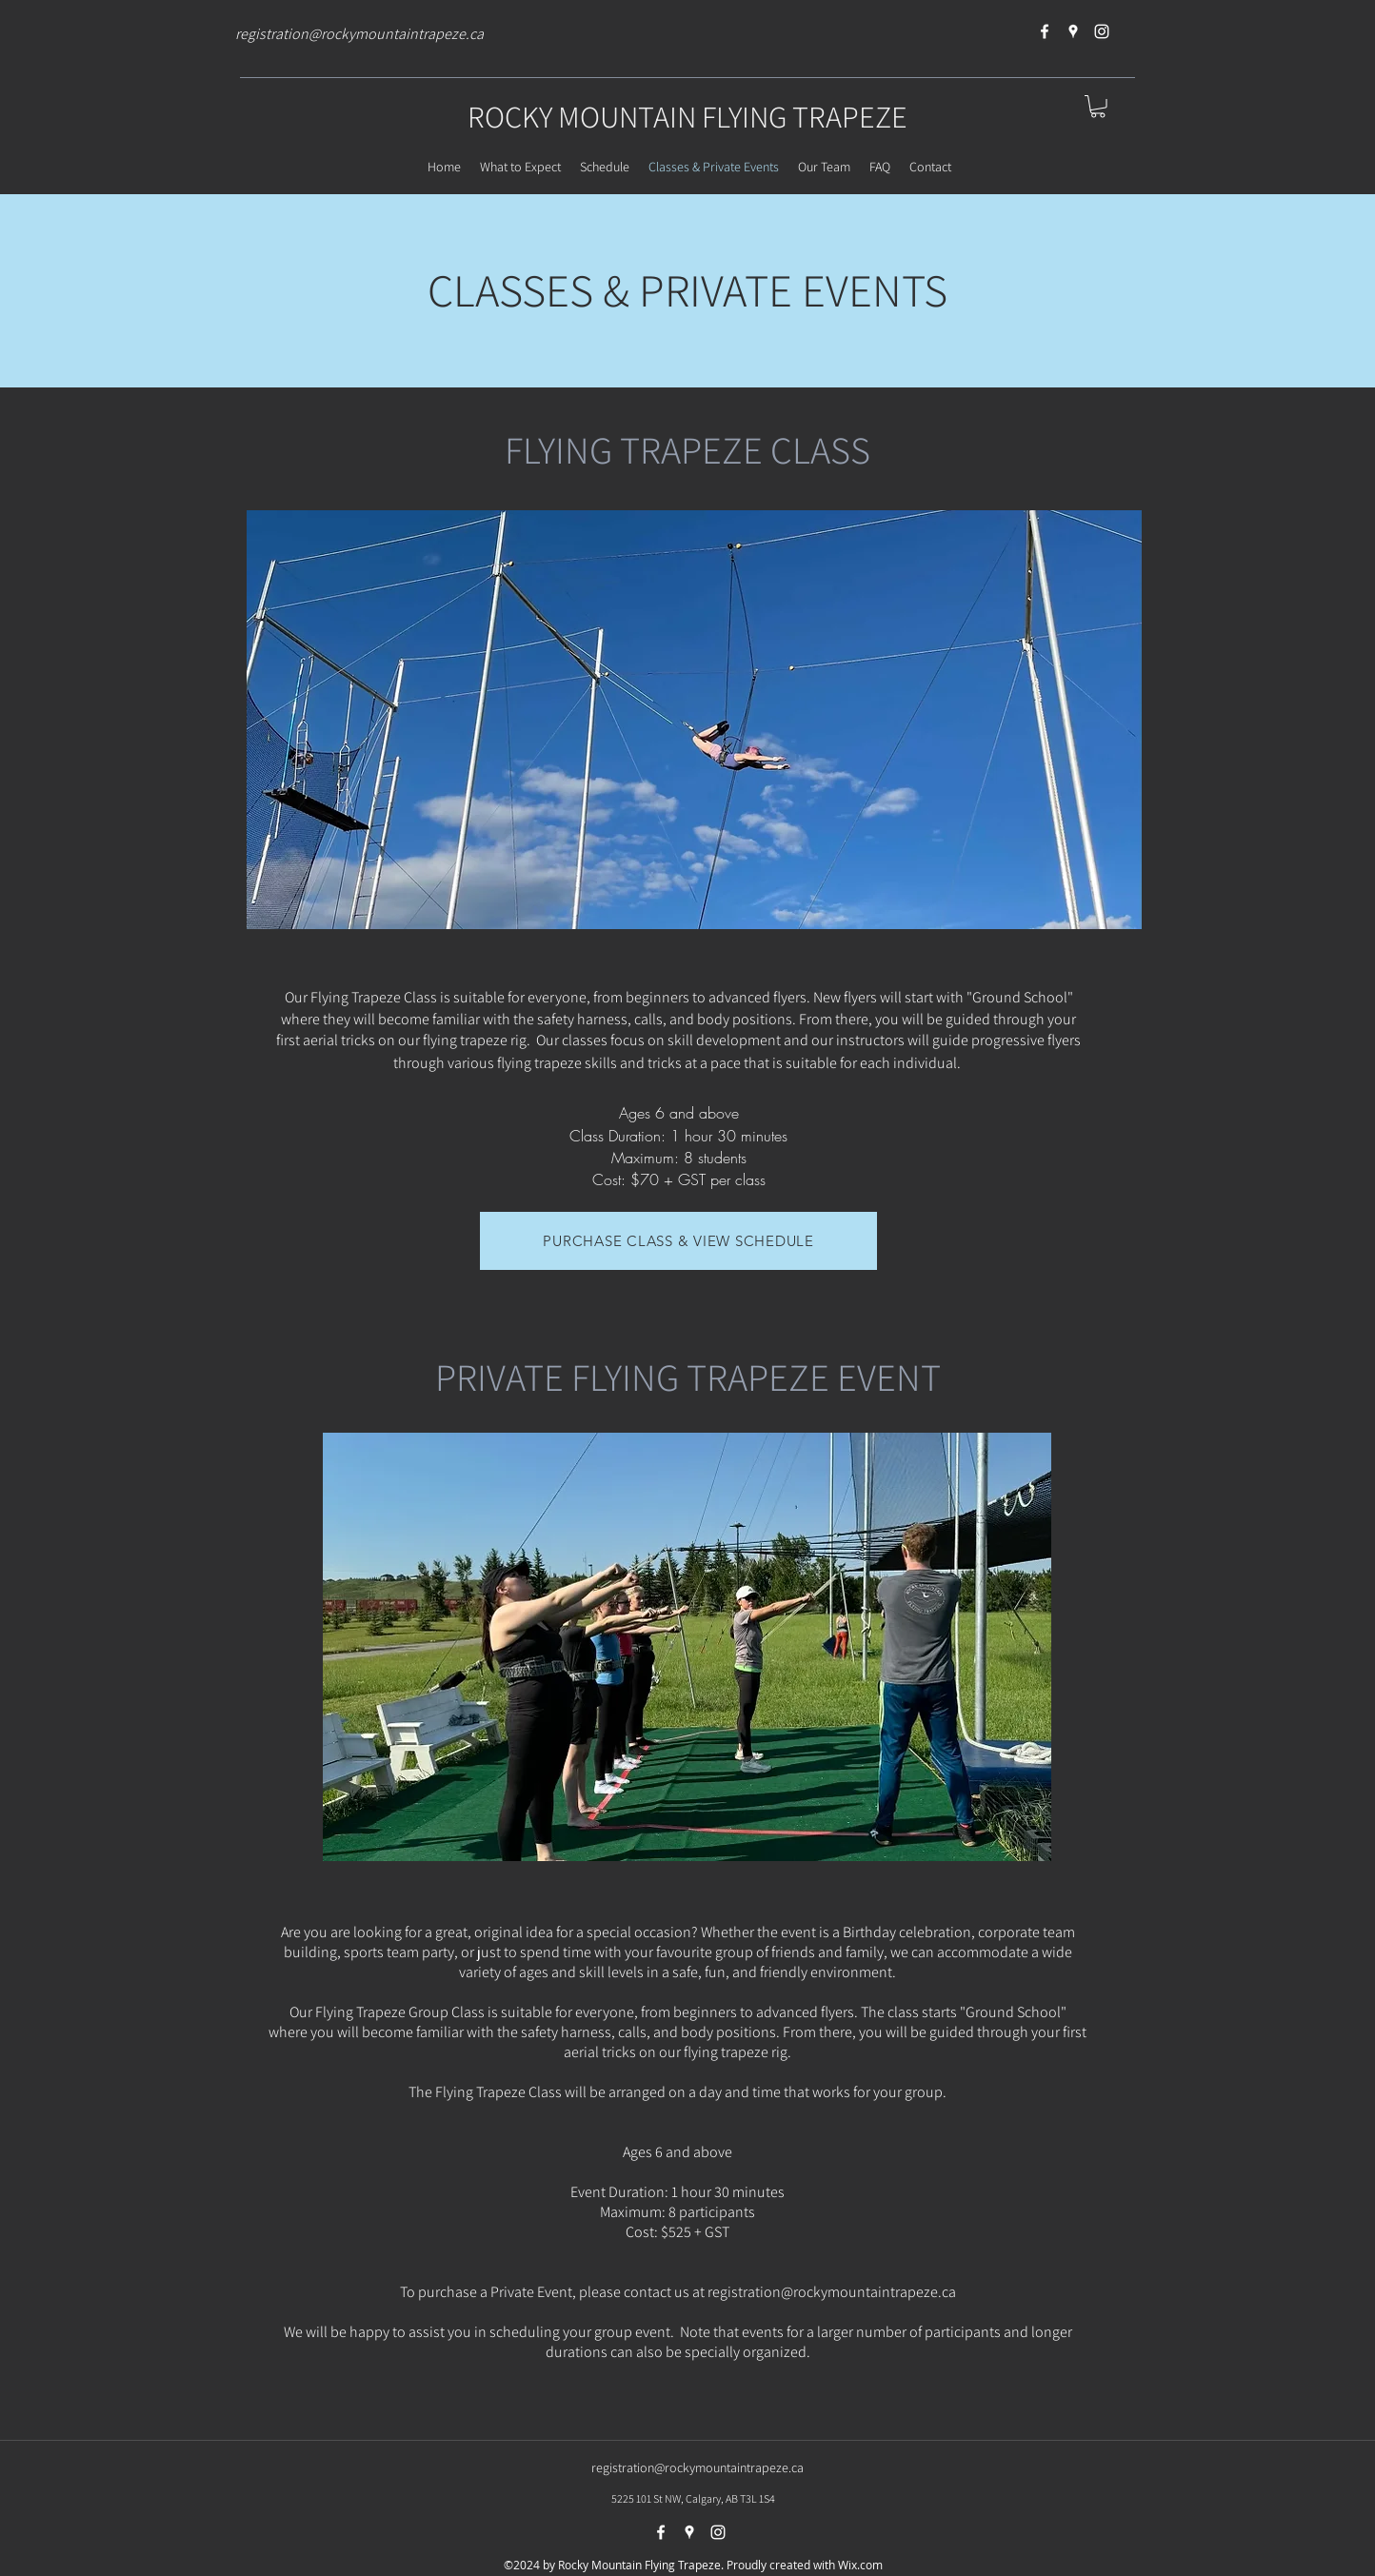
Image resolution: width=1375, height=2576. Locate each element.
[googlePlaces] (1073, 31)
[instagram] (1101, 31)
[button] (1098, 106)
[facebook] (1044, 31)
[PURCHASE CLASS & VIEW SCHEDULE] (678, 1241)
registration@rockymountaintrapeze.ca (359, 34)
